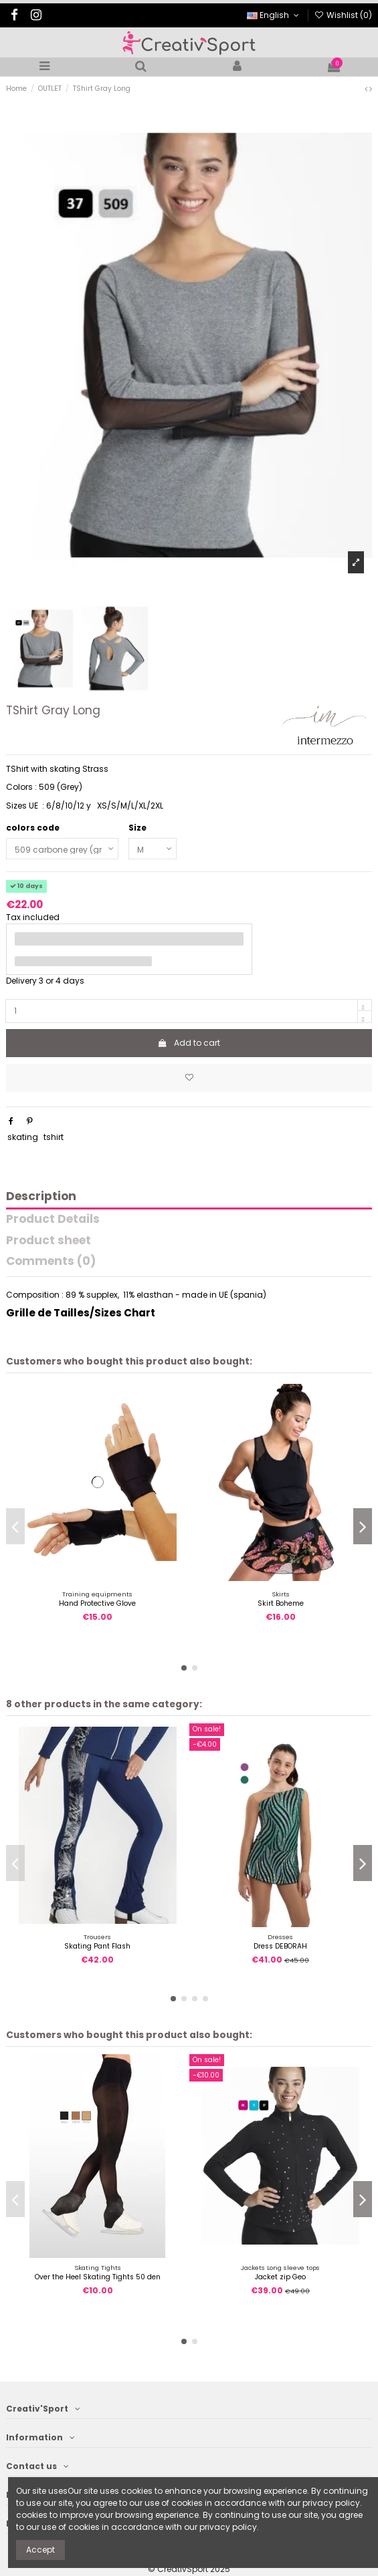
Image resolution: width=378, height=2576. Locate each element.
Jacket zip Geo (280, 2277)
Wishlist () (343, 15)
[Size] (152, 848)
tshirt (53, 1137)
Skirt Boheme (281, 1603)
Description (41, 1197)
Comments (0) (51, 1262)
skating (22, 1137)
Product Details (53, 1220)
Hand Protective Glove (97, 1603)
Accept (40, 2549)
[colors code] (62, 848)
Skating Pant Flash (97, 1946)
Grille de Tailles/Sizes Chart (80, 1313)
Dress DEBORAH (280, 1946)
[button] (184, 1668)
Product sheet (48, 1241)
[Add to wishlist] (189, 1078)
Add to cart (189, 1042)
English (274, 15)
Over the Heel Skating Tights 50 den (98, 2277)
